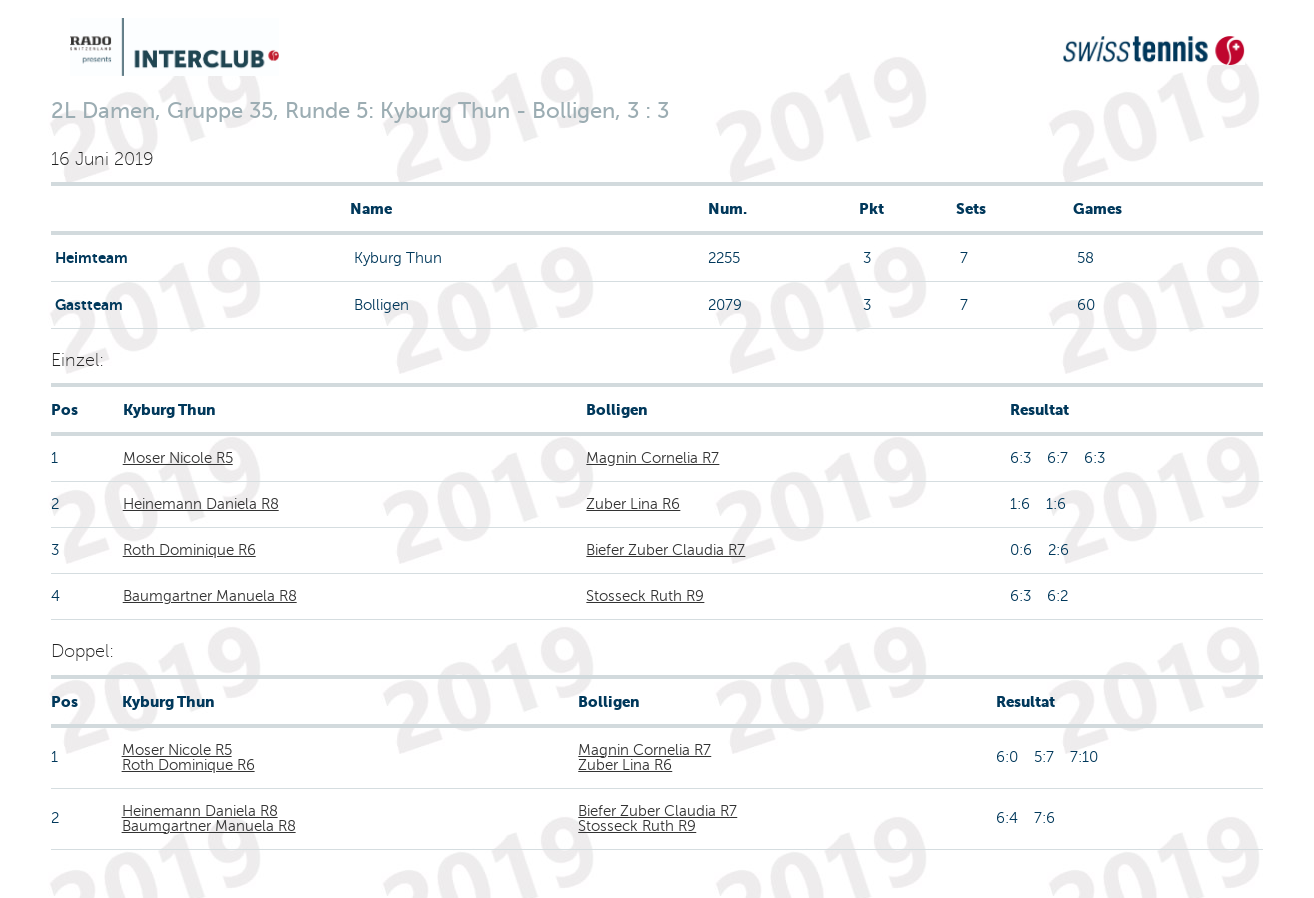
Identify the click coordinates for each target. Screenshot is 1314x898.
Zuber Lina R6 (633, 504)
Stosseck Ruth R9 (645, 596)
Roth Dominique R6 (189, 550)
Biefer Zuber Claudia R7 (665, 550)
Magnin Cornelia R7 (652, 458)
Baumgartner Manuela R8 (210, 596)
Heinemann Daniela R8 (201, 504)
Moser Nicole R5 (178, 458)
